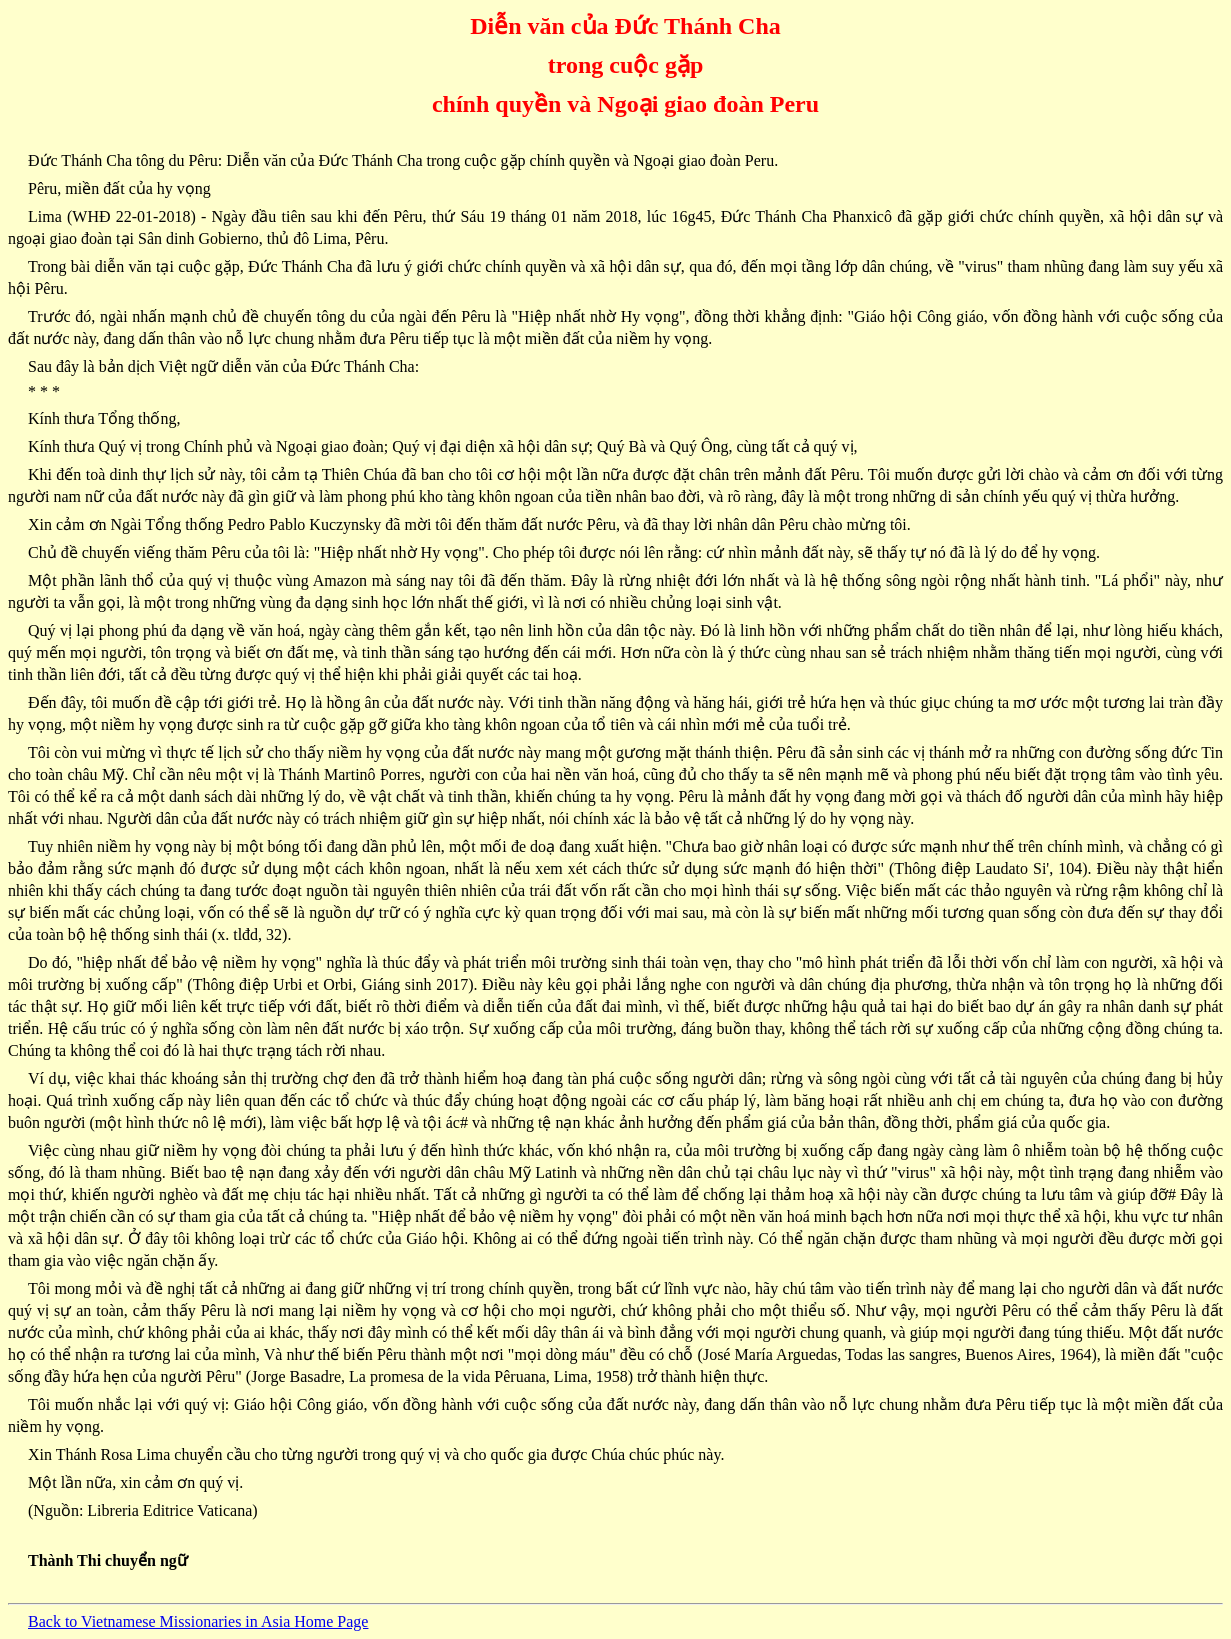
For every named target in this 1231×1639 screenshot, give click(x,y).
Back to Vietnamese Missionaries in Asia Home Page (198, 1621)
